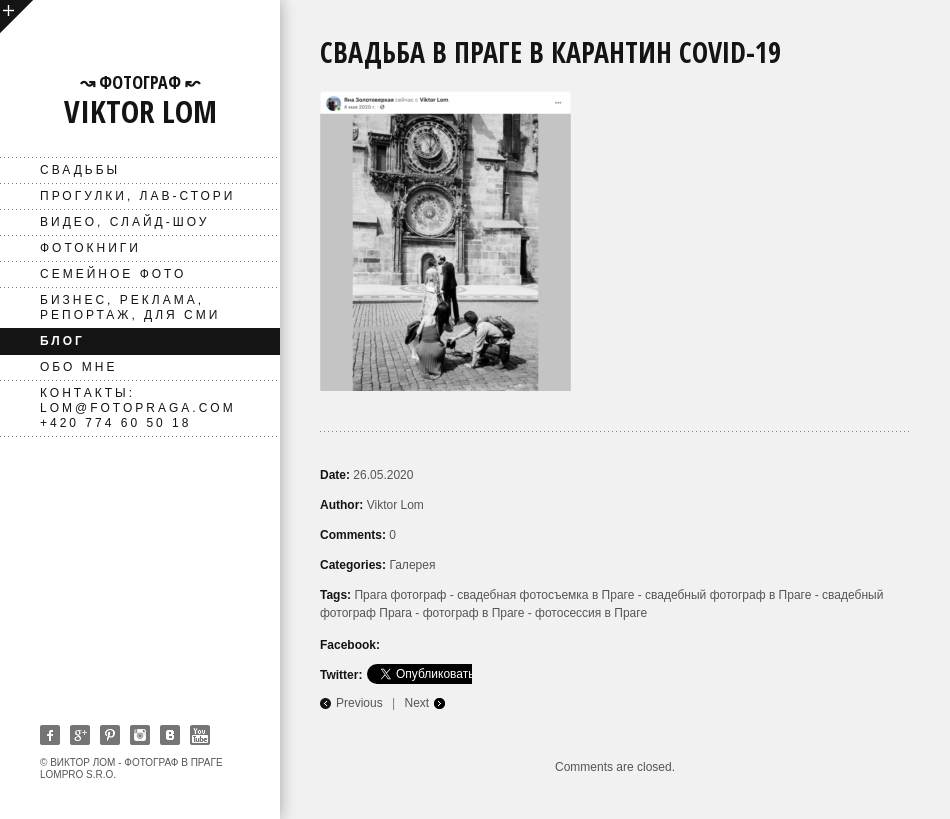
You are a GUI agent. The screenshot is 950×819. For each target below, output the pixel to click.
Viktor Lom (395, 505)
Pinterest (110, 735)
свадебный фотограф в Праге (728, 595)
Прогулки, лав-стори (137, 196)
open (16, 16)
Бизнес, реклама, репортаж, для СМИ (130, 307)
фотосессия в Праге (591, 613)
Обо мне (78, 367)
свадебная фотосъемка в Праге (545, 595)
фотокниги (90, 248)
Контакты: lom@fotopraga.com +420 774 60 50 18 (138, 408)
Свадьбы (80, 170)
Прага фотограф (400, 595)
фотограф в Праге (474, 613)
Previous (359, 703)
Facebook (50, 735)
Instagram (140, 735)
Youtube (200, 735)
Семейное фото (113, 274)
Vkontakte (170, 735)
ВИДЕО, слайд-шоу (124, 222)
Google (80, 735)
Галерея (412, 565)
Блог (62, 341)
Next (417, 703)
